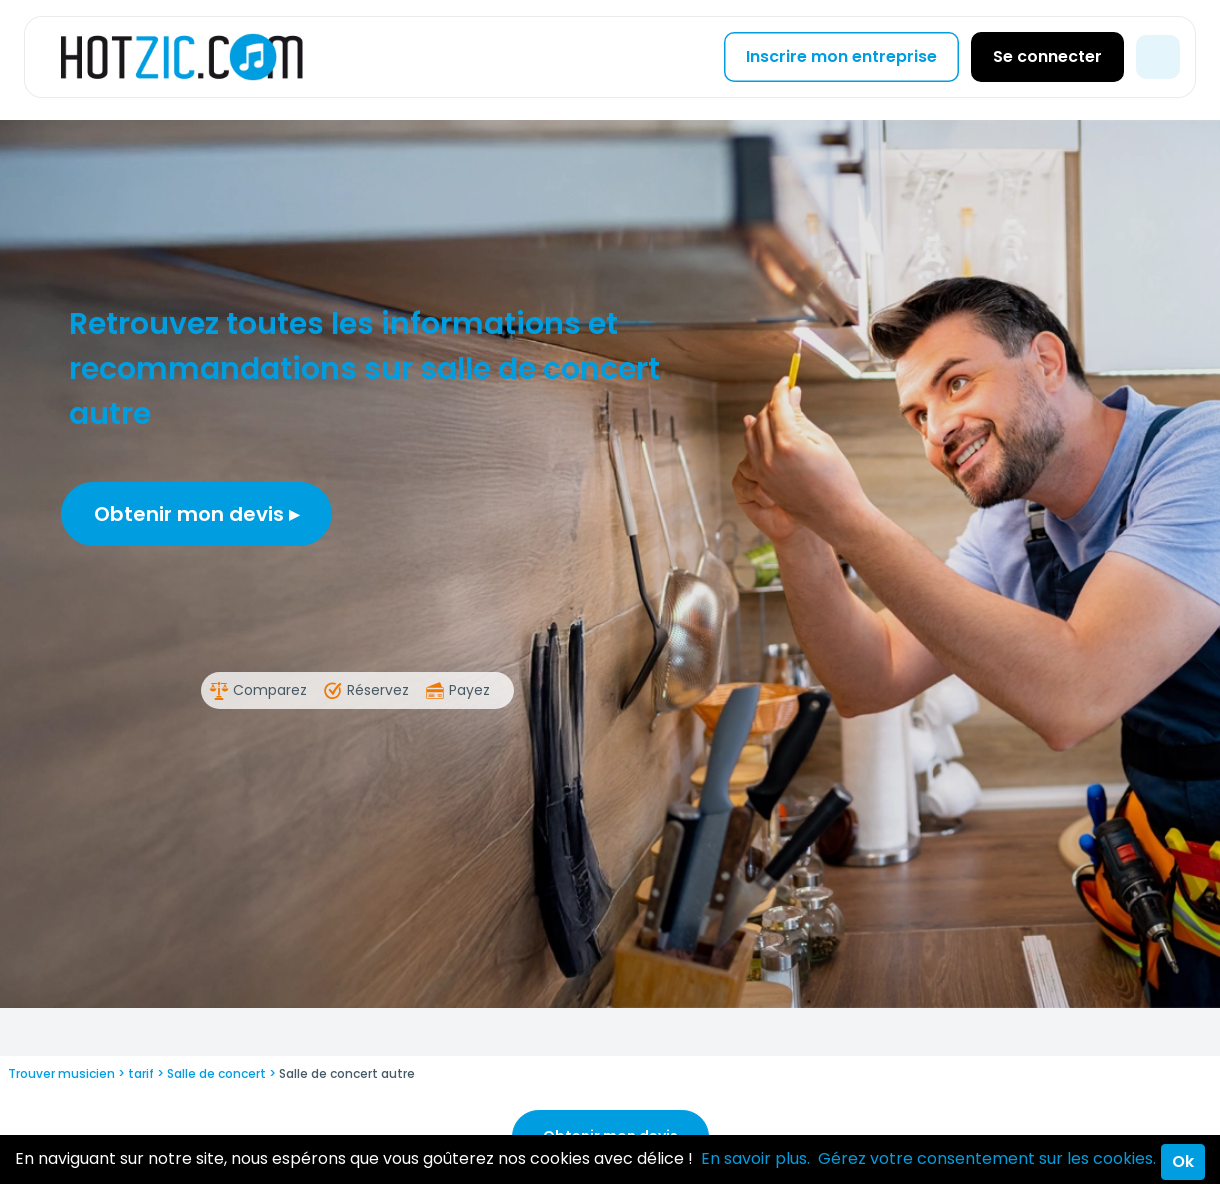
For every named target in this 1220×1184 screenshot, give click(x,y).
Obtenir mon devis (196, 514)
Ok (1183, 1161)
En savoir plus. (755, 1158)
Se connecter (1047, 56)
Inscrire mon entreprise (841, 56)
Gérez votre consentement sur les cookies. (987, 1158)
